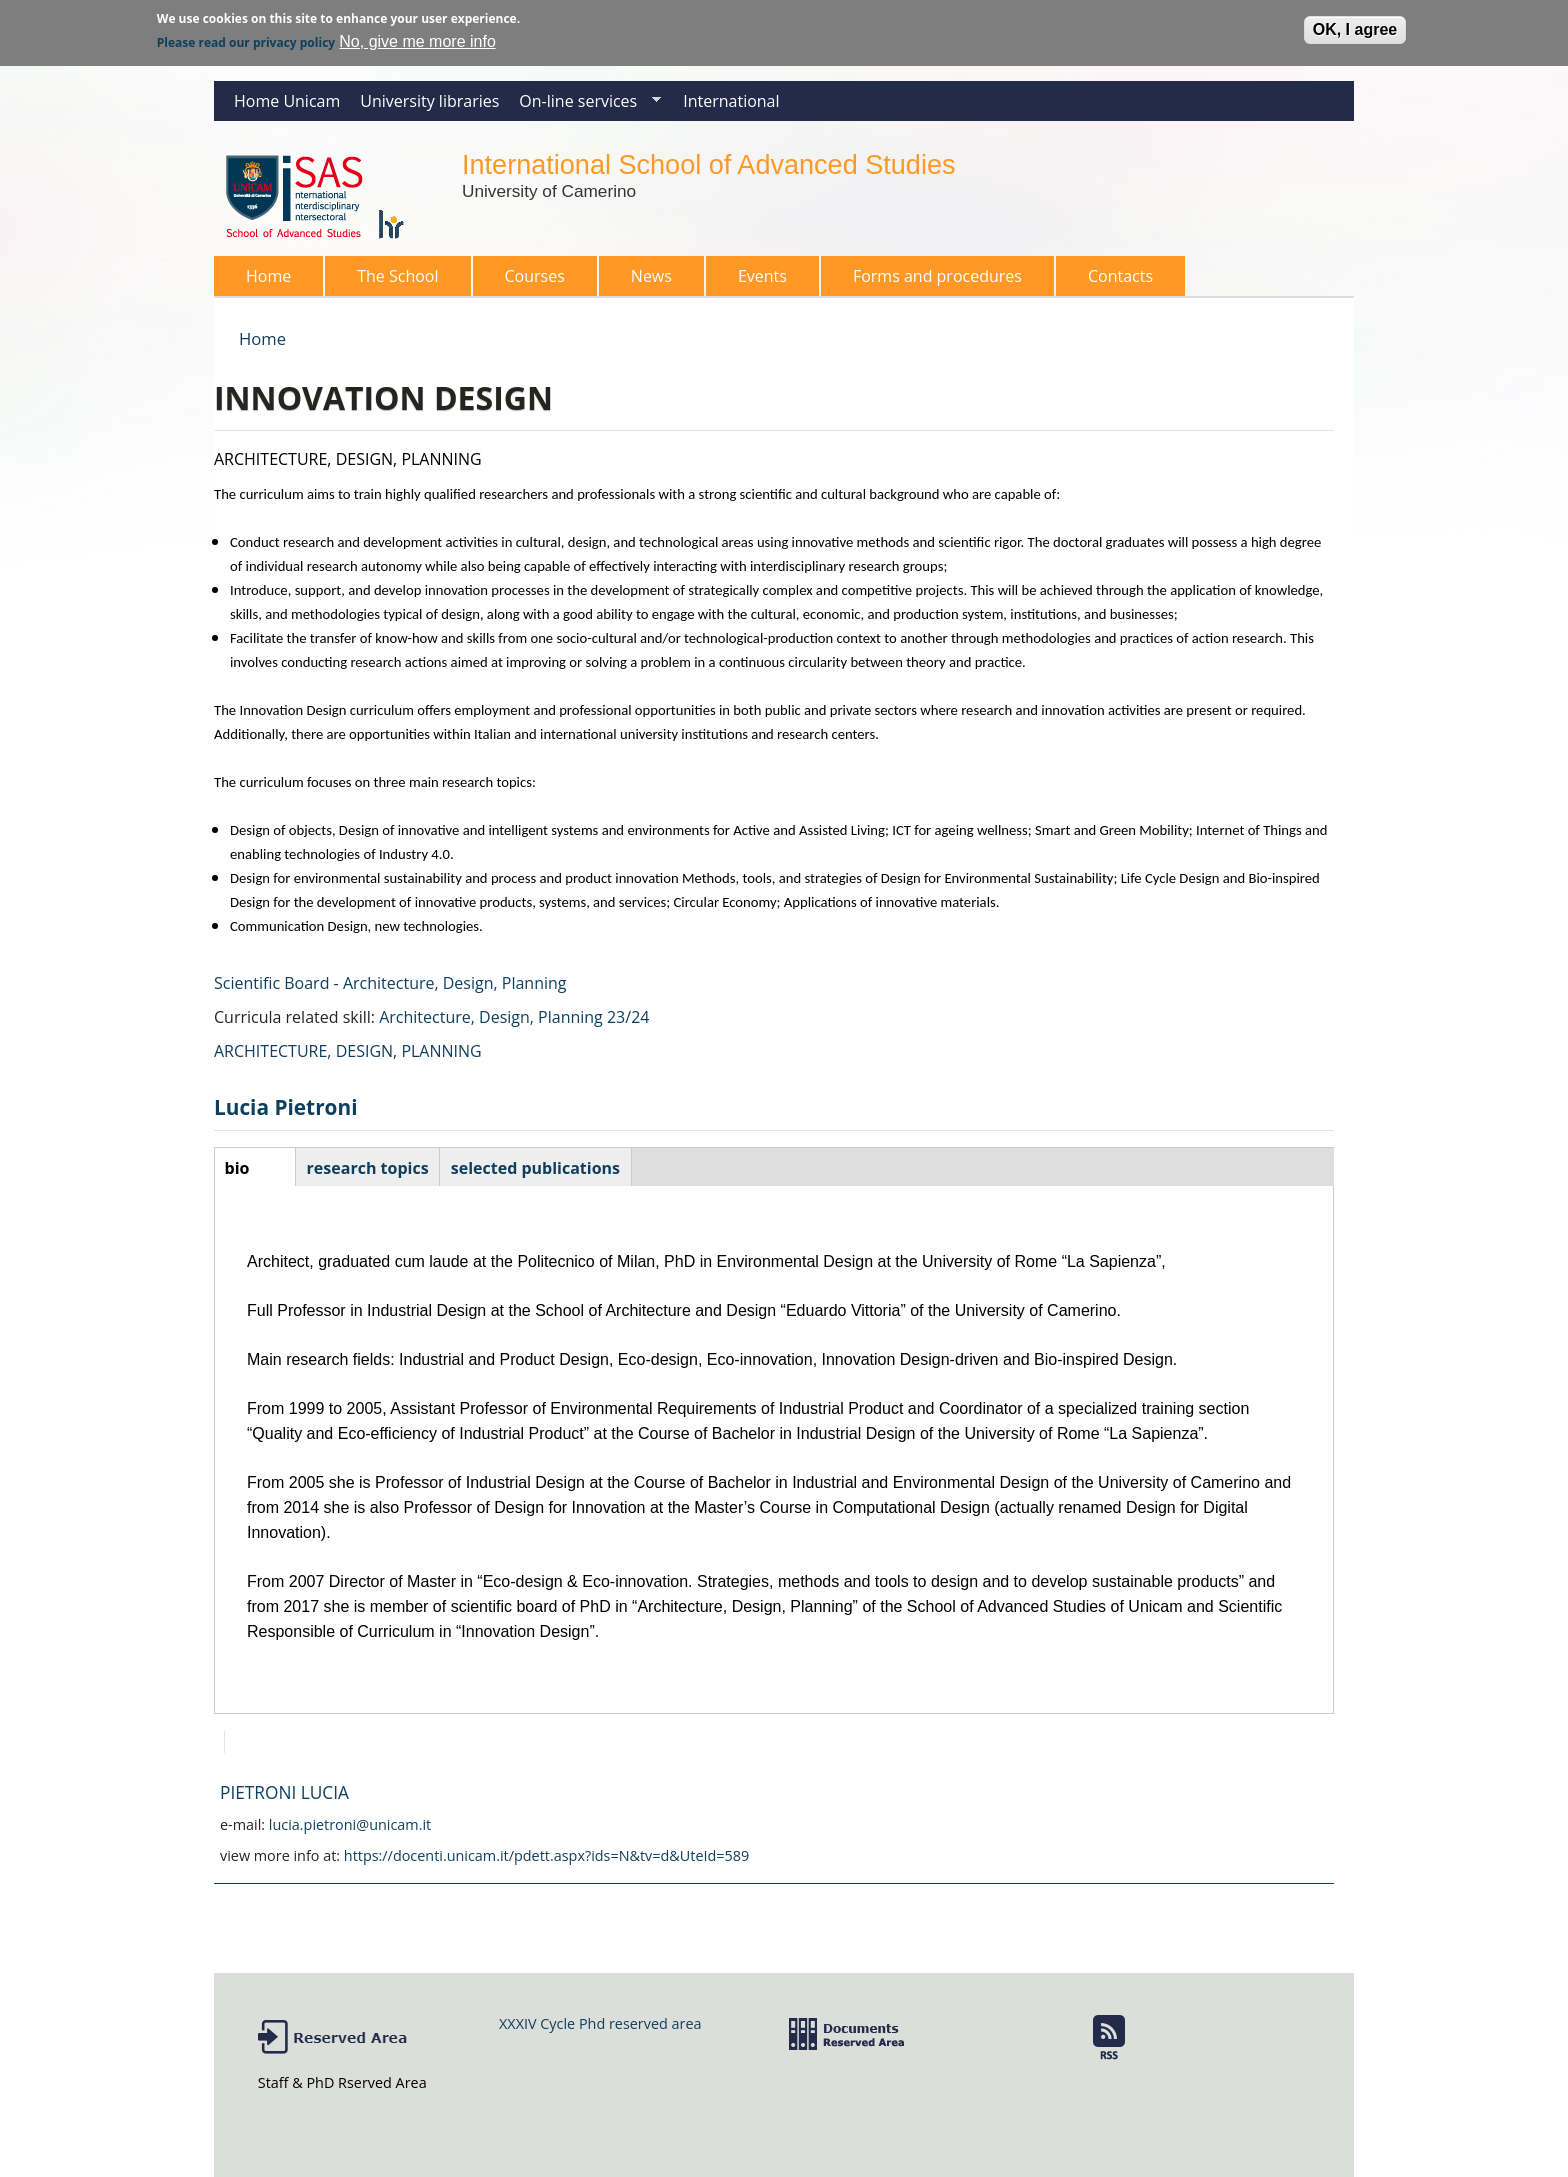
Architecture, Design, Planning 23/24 (514, 1017)
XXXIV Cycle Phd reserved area (600, 2023)
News (651, 276)
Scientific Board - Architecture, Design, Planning (390, 983)
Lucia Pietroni (285, 1107)
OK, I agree (1355, 24)
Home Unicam (287, 101)
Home (268, 276)
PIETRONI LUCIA (284, 1792)
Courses (529, 280)
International (731, 101)
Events (762, 276)
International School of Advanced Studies (708, 164)
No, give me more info (417, 36)
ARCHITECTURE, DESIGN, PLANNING (348, 1051)
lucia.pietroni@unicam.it (350, 1824)
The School (391, 280)
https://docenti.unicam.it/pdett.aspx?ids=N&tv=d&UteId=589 (546, 1855)
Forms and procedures (931, 280)
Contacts (1120, 276)
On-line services (585, 105)
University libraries (429, 101)
